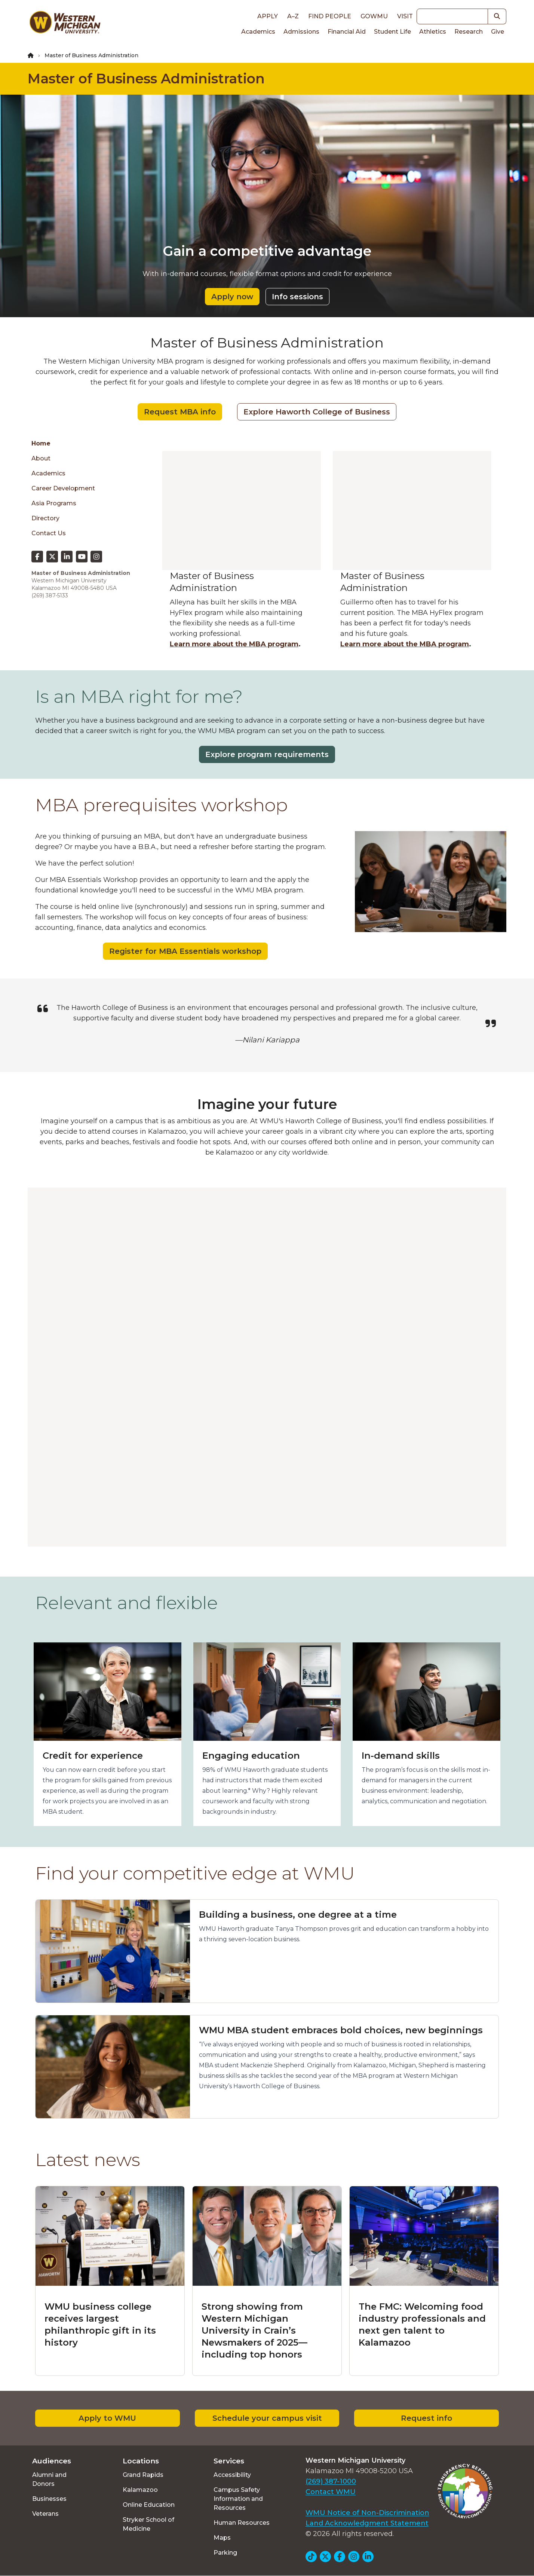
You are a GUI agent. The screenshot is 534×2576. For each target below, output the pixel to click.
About (40, 458)
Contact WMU (331, 2492)
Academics (258, 31)
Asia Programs (53, 503)
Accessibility (232, 2474)
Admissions (301, 31)
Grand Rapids (143, 2474)
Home (40, 443)
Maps (222, 2537)
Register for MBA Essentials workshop (185, 951)
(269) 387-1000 (331, 2481)
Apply (267, 16)
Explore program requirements (267, 754)
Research (468, 31)
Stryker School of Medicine (148, 2524)
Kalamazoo (140, 2489)
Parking (225, 2552)
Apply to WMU (107, 2418)
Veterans (45, 2513)
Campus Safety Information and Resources (238, 2498)
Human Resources (242, 2522)
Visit (405, 16)
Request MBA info (180, 411)
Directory (45, 518)
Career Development (63, 488)
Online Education (149, 2504)
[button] (497, 16)
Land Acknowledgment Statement (367, 2523)
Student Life (392, 31)
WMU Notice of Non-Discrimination (367, 2513)
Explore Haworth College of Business (316, 411)
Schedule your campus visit (267, 2418)
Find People (329, 16)
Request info (426, 2418)
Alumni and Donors (49, 2479)
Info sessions (297, 296)
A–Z (293, 16)
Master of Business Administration (146, 78)
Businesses (49, 2498)
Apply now (232, 296)
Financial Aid (347, 31)
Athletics (432, 31)
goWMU (374, 16)
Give (497, 31)
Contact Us (48, 533)
